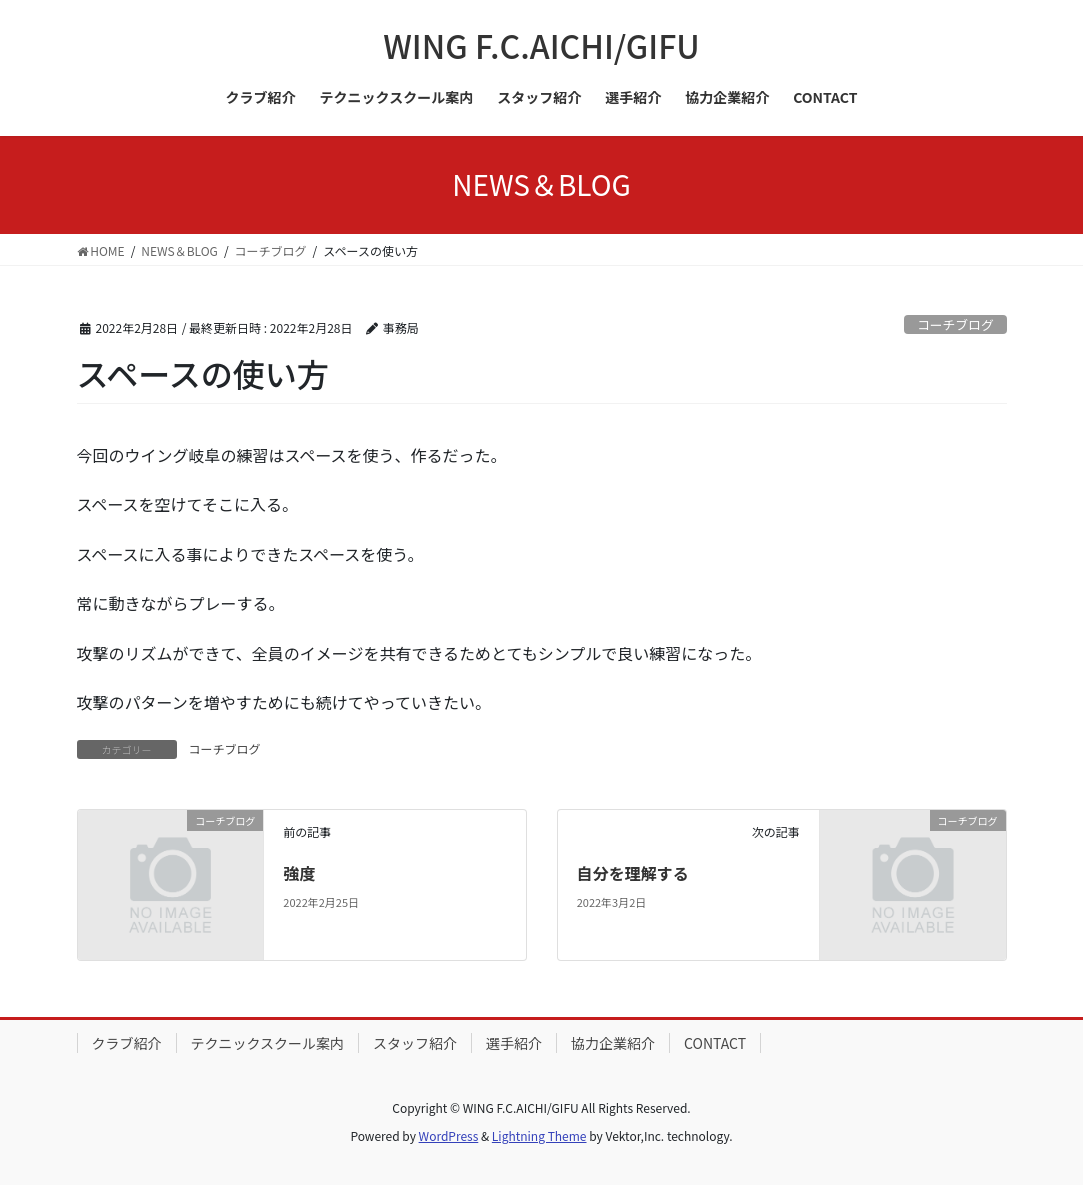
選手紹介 (514, 1043)
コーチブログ (955, 324)
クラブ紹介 (127, 1043)
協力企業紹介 (613, 1043)
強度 (299, 873)
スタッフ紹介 (415, 1043)
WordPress (449, 1135)
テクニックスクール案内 (268, 1043)
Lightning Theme (539, 1135)
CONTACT (715, 1043)
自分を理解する (633, 873)
